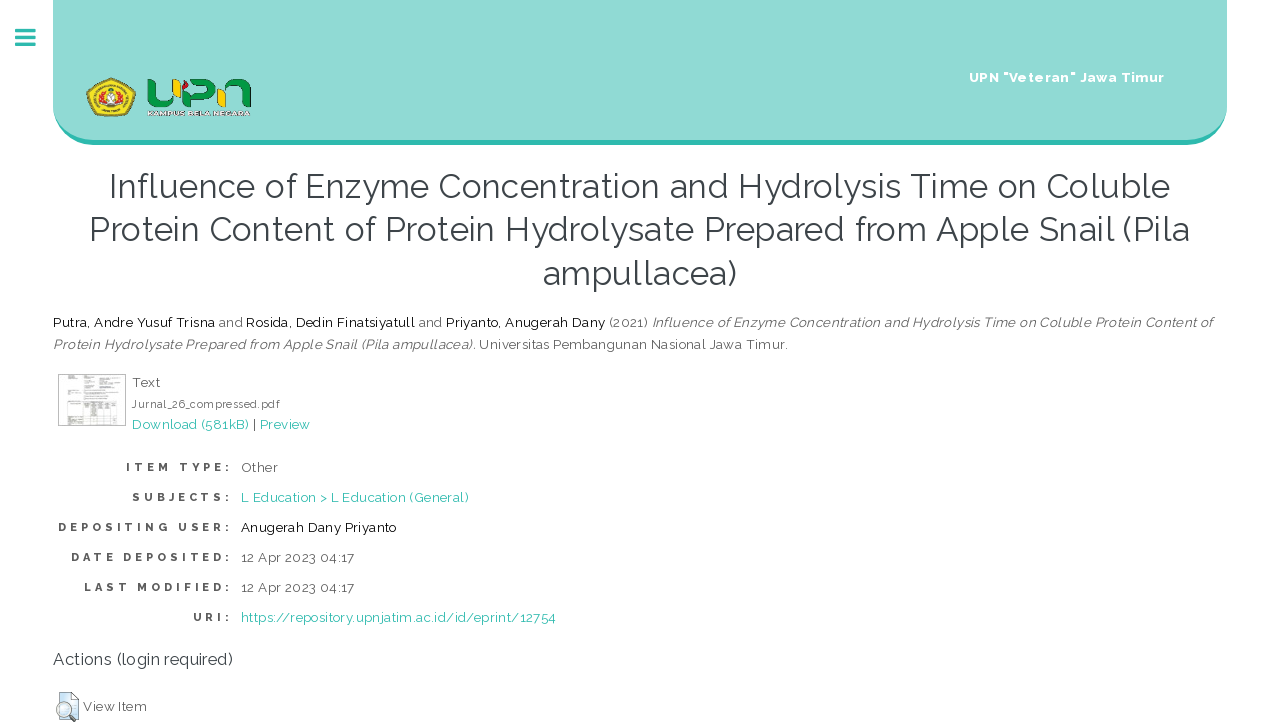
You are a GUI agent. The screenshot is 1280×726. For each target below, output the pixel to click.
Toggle (36, 37)
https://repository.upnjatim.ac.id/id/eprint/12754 (399, 617)
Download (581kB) (190, 424)
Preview (285, 424)
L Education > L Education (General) (355, 497)
